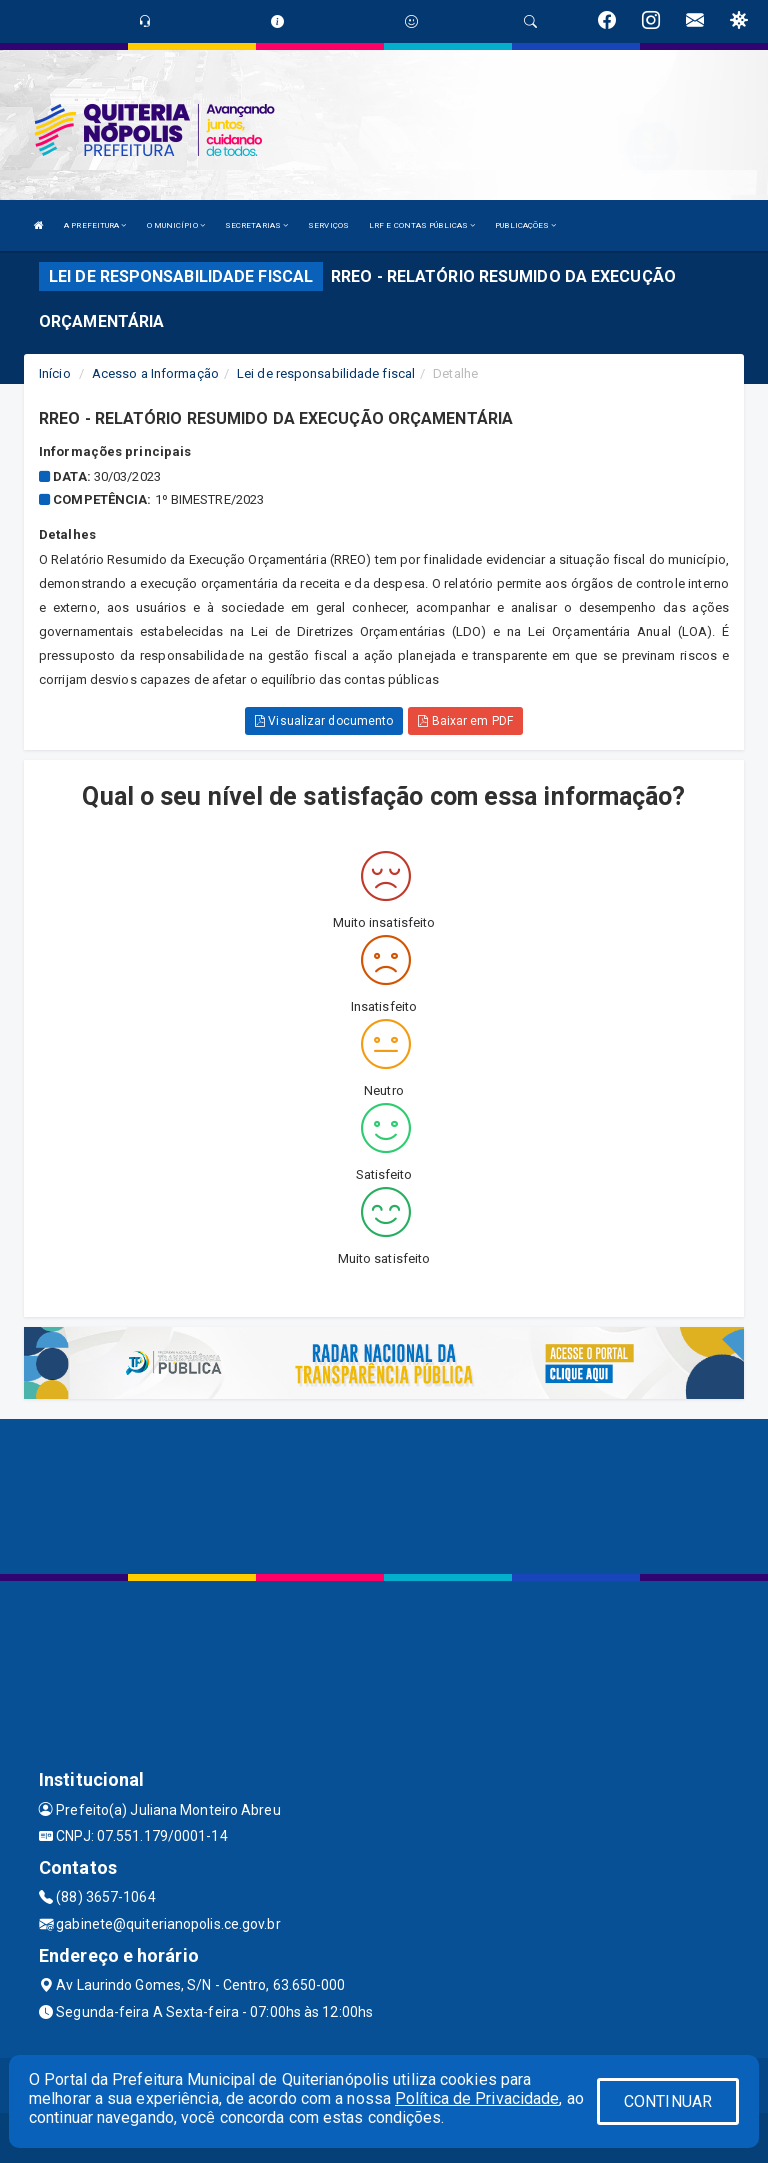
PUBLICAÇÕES (525, 225)
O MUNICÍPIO (176, 225)
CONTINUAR (668, 2101)
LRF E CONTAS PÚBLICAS (422, 225)
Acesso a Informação (155, 373)
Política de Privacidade (477, 2098)
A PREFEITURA (95, 225)
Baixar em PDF (465, 721)
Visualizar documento (324, 721)
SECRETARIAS (256, 225)
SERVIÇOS (328, 225)
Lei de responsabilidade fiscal (326, 373)
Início (55, 373)
